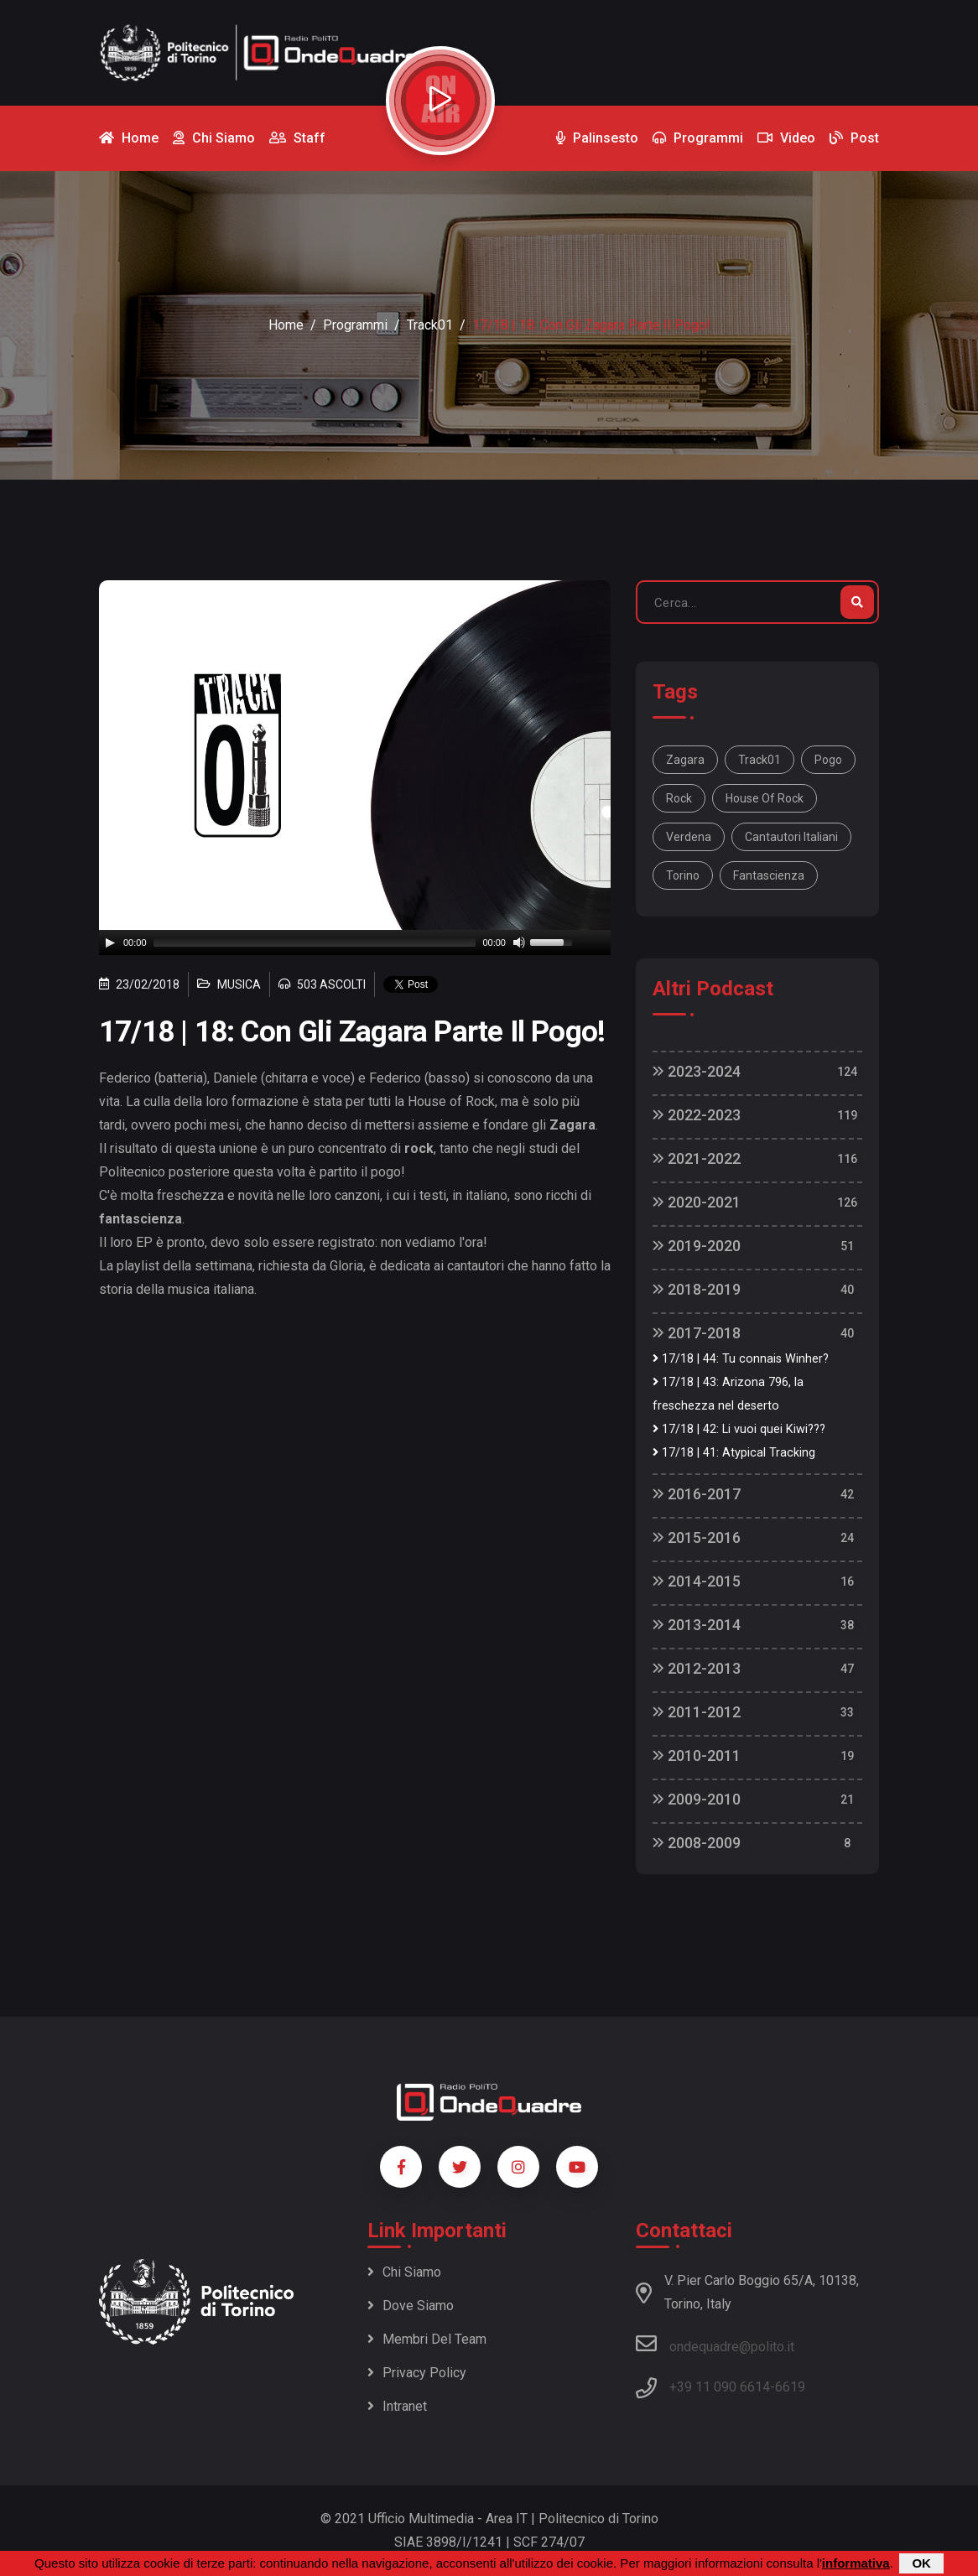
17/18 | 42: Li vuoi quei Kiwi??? (739, 1429)
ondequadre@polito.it (715, 2344)
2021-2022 (697, 1158)
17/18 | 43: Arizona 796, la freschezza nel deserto (728, 1394)
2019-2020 (697, 1245)
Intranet (397, 2406)
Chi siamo (404, 2272)
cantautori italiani (791, 837)
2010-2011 (697, 1755)
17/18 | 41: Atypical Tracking (734, 1453)
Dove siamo (410, 2306)
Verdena (688, 837)
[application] (355, 942)
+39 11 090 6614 (719, 2387)
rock (679, 798)
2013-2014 (697, 1624)
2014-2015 (697, 1581)
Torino (683, 875)
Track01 (430, 325)
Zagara (685, 759)
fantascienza (768, 875)
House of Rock (765, 798)
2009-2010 (697, 1799)
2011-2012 (697, 1712)
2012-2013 (697, 1668)
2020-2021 (697, 1202)
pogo (828, 759)
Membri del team (426, 2339)
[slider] (314, 942)
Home (286, 325)
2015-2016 (697, 1537)
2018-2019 (697, 1289)
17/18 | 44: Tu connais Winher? (741, 1359)
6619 (790, 2387)
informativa (856, 2563)
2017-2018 (697, 1333)
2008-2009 (697, 1843)
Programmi (355, 325)
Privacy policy (416, 2373)
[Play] (110, 942)
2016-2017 (697, 1494)
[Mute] (519, 942)
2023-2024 (697, 1071)
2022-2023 (697, 1115)
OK (921, 2563)
